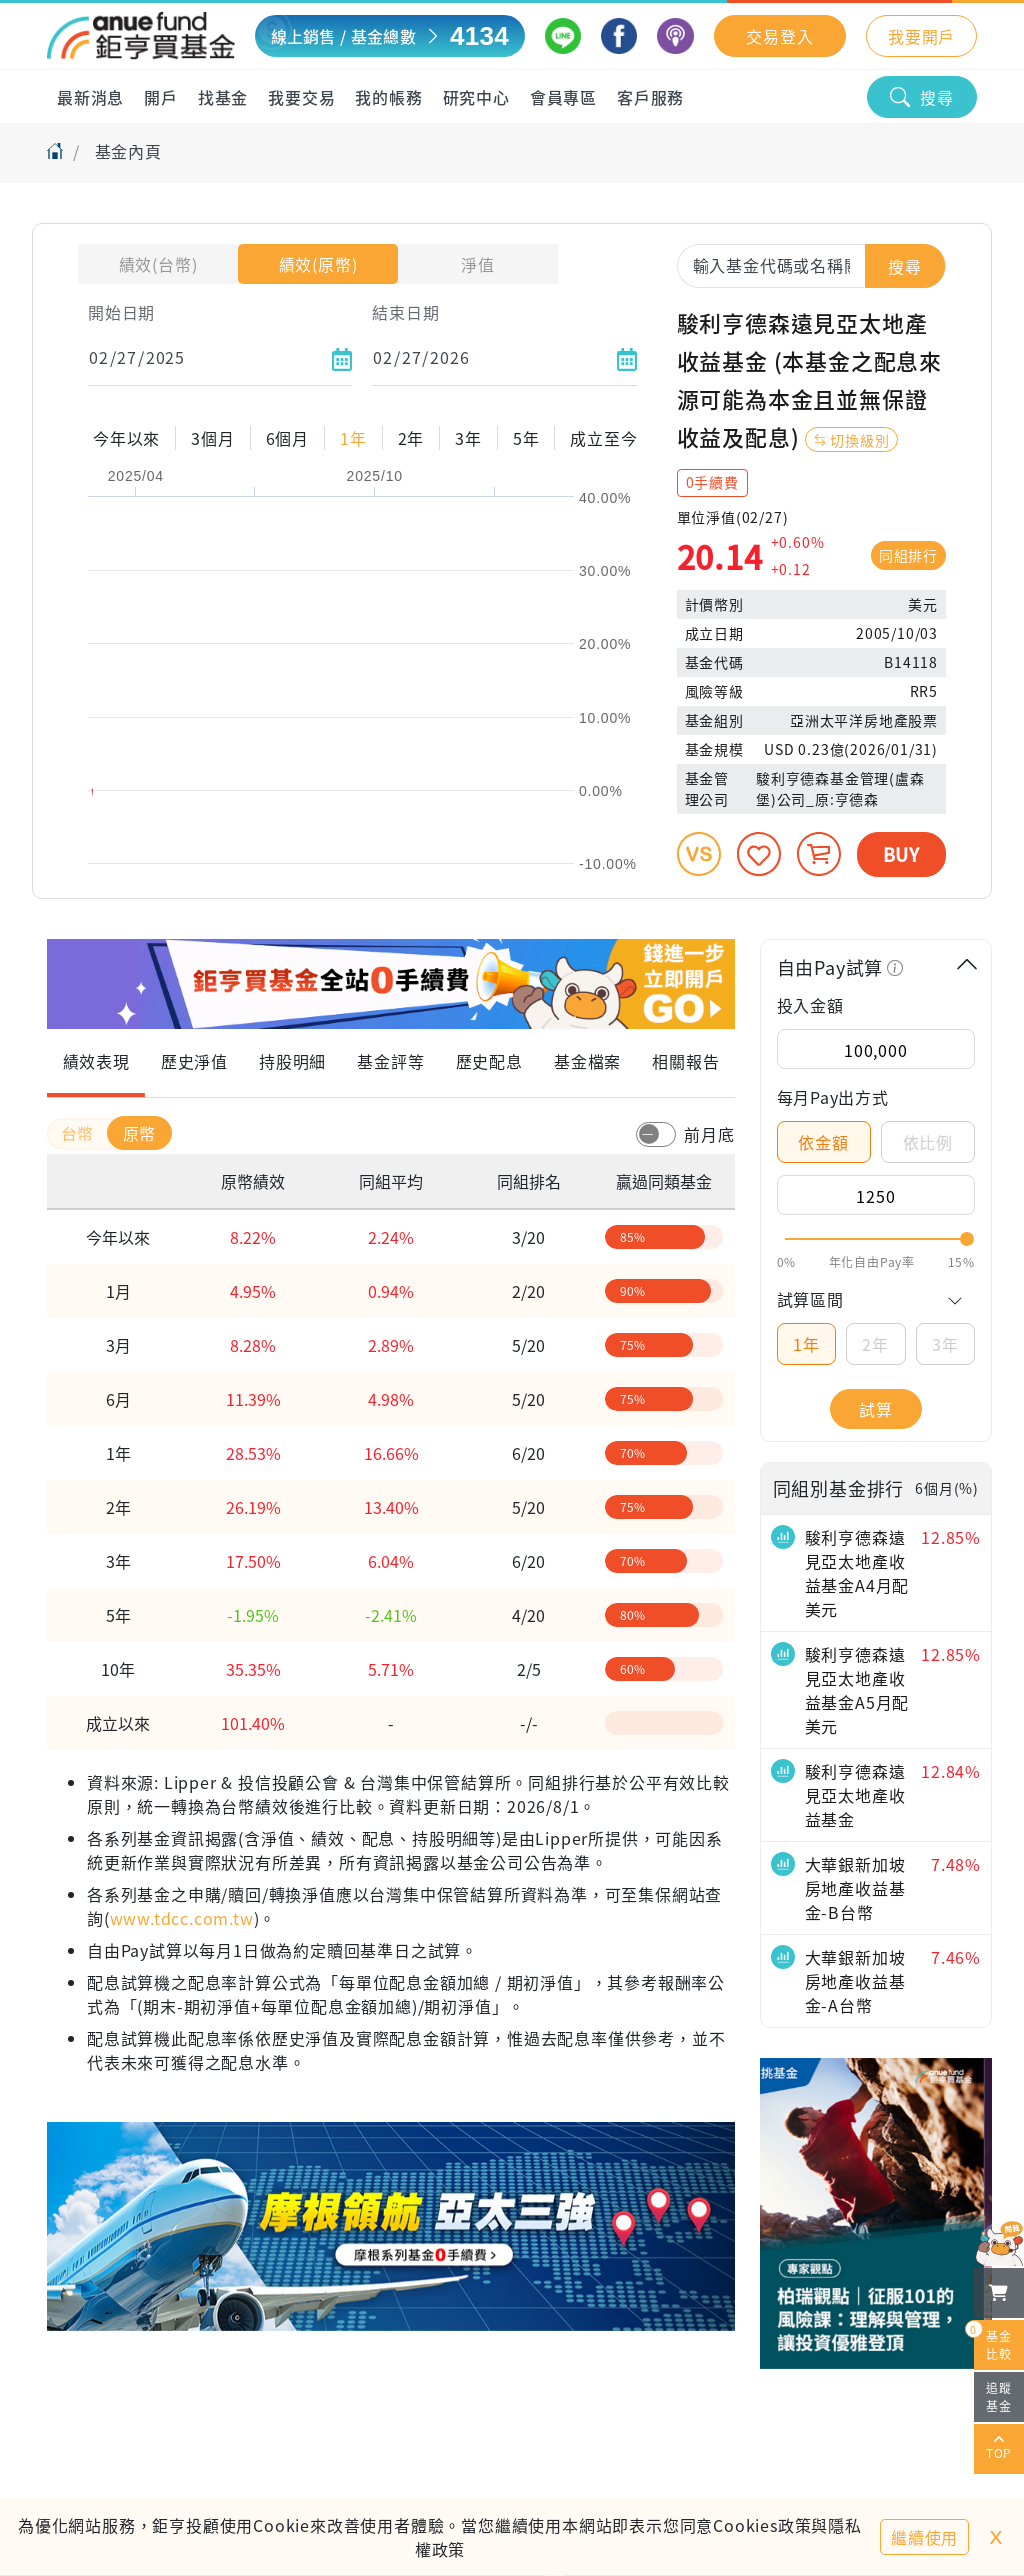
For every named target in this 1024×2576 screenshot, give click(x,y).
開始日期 (121, 312)
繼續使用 (924, 2537)
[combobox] (811, 265)
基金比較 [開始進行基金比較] (993, 2341)
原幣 (140, 1133)
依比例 (928, 1142)
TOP (999, 2449)
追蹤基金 (999, 2396)
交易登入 (779, 36)
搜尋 (922, 97)
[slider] (876, 1239)
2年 (875, 1344)
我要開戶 (921, 36)
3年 (945, 1344)
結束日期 (405, 312)
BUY (901, 854)
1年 (806, 1344)
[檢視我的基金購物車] (999, 2293)
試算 (876, 1409)
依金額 (823, 1142)
